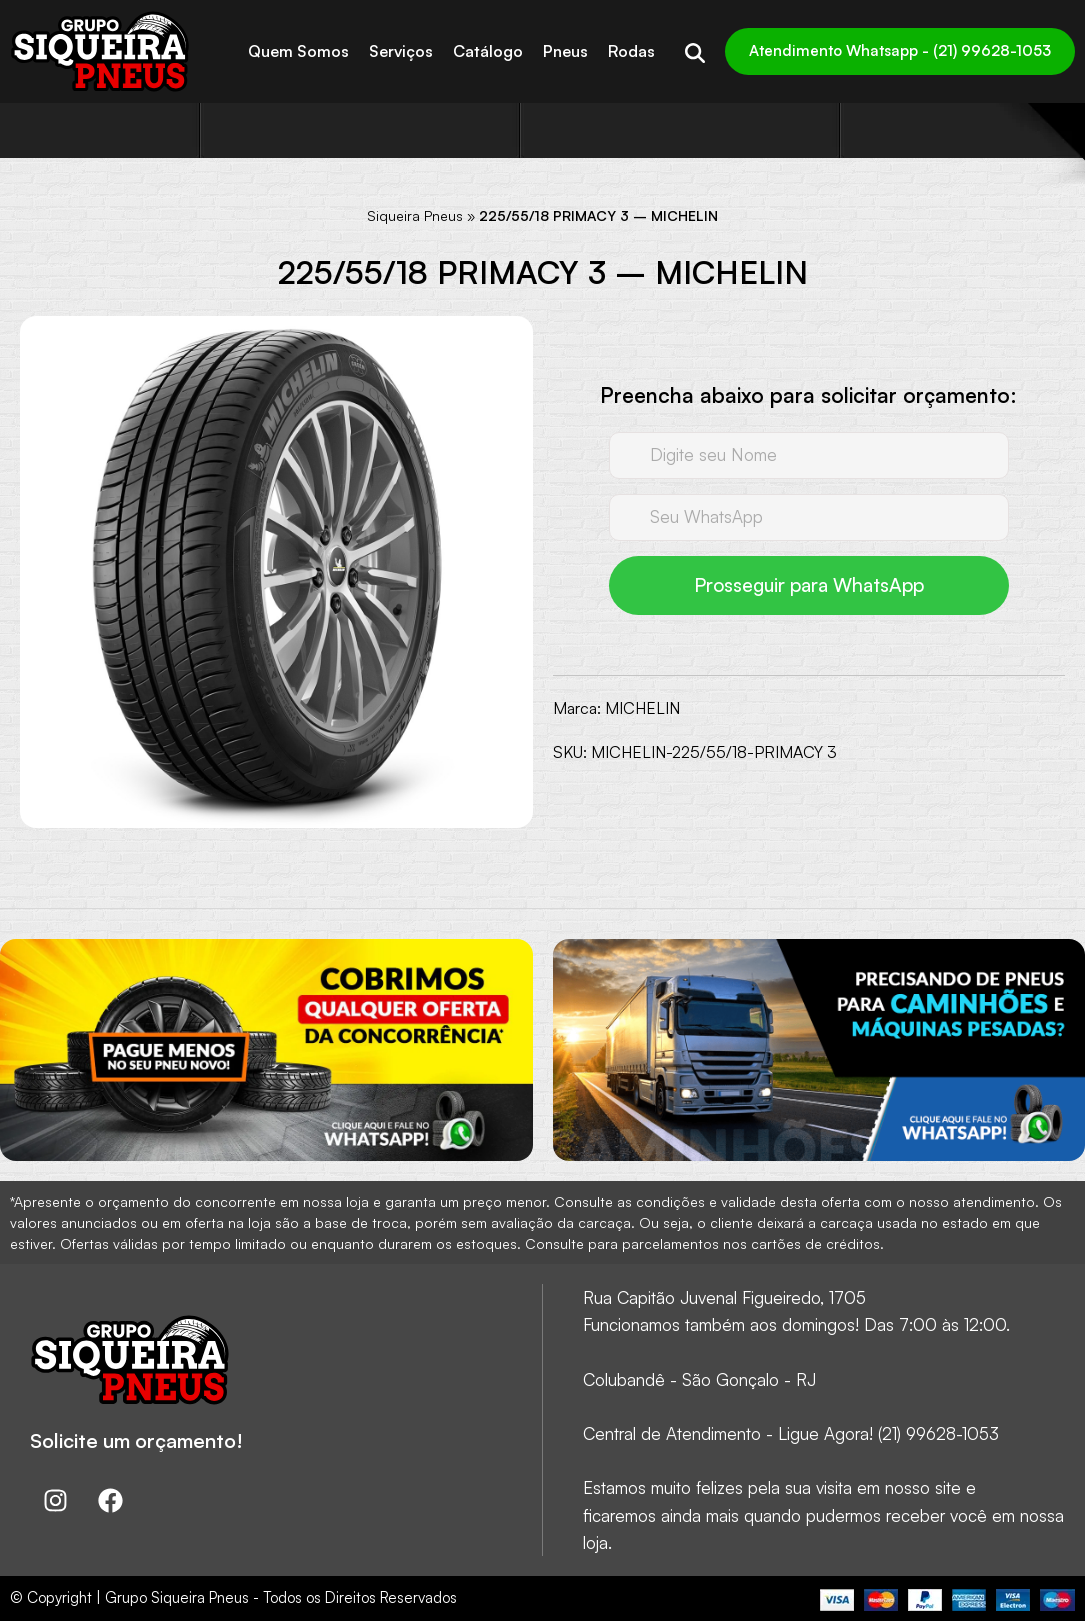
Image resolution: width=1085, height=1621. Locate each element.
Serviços (401, 51)
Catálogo (488, 51)
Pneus (565, 51)
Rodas (631, 51)
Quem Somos (298, 51)
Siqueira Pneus (415, 215)
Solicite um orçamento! (136, 1440)
